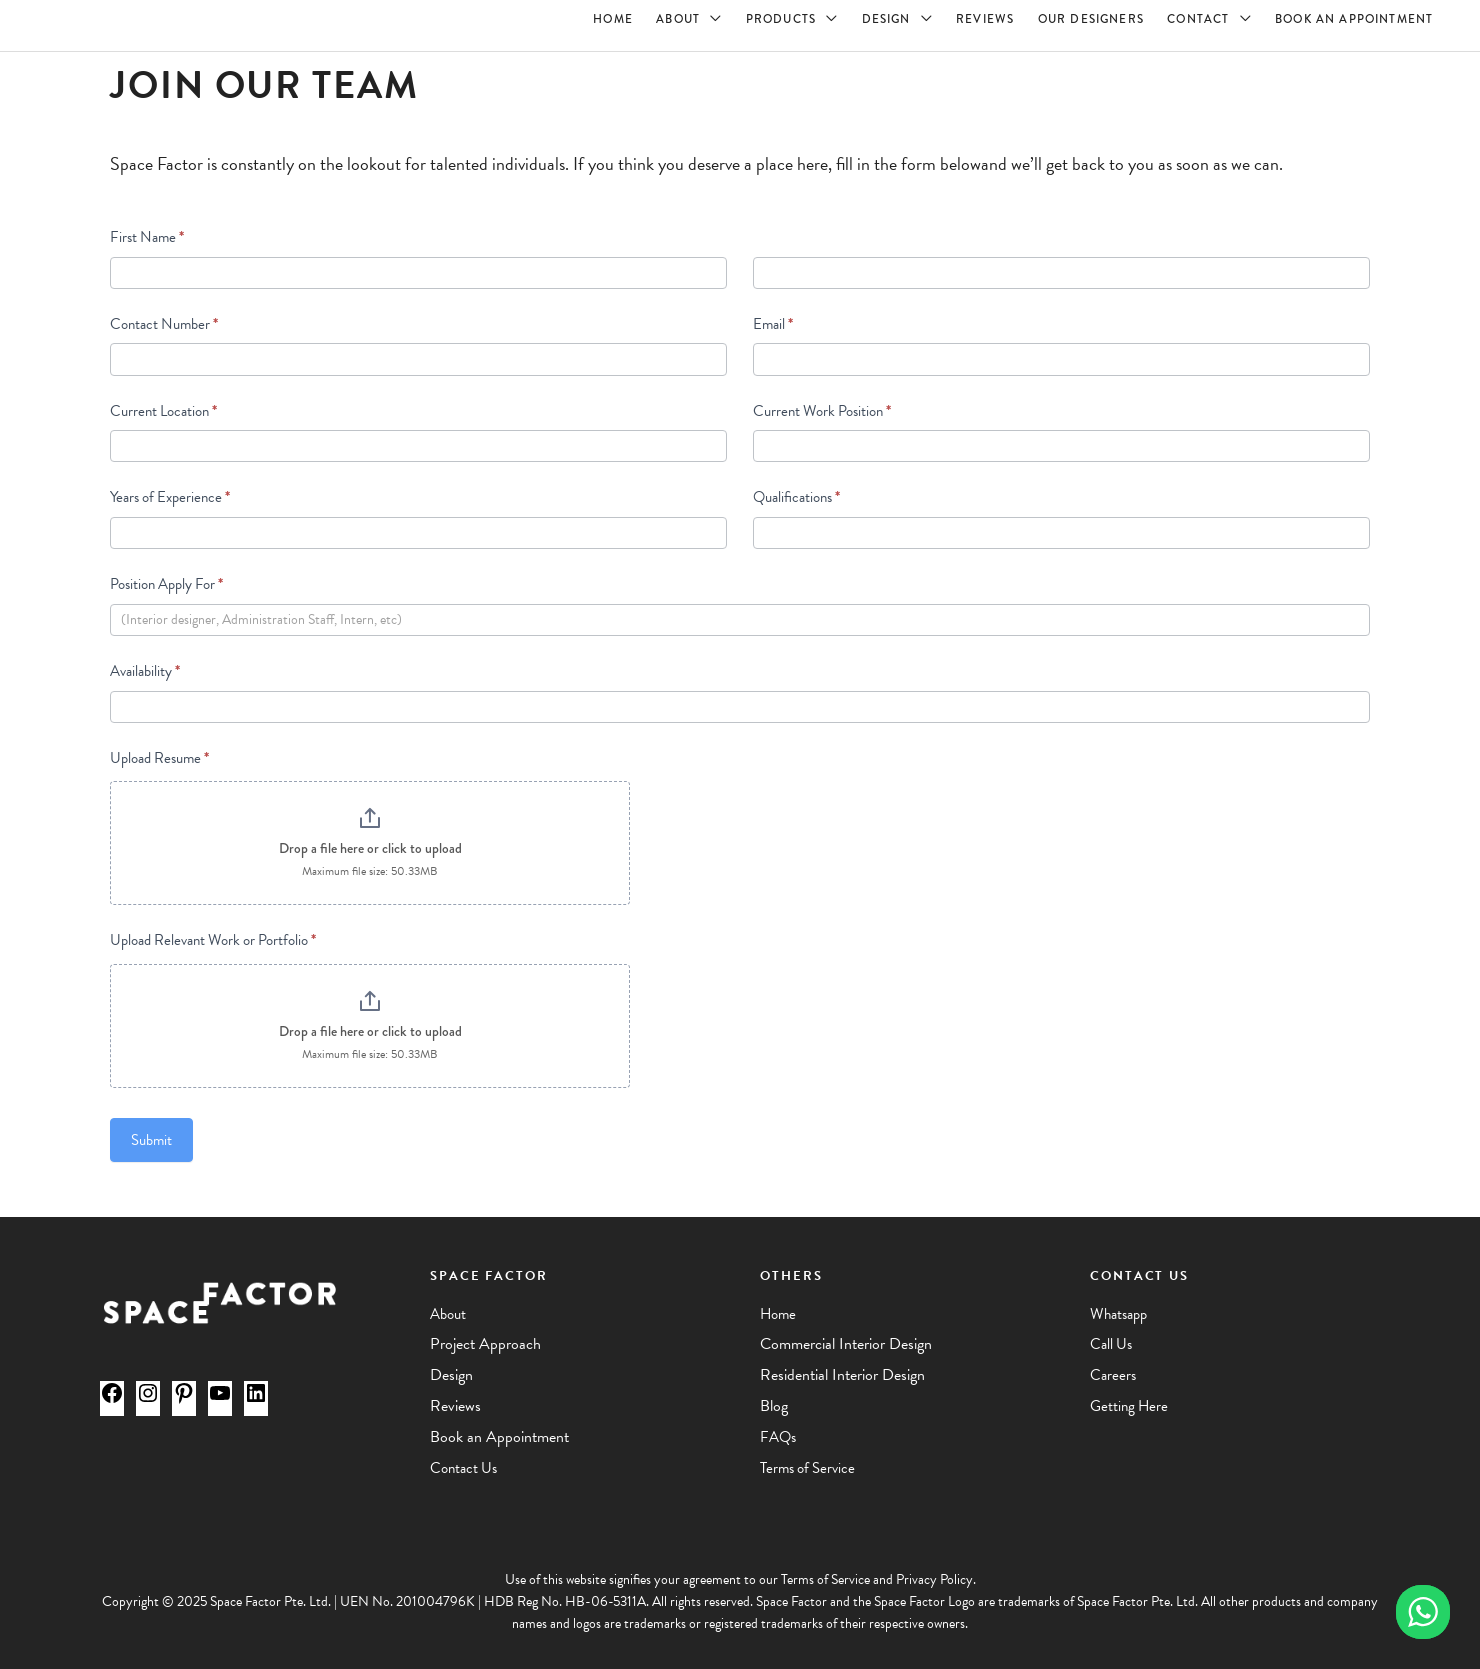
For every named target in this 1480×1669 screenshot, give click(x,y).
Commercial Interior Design (846, 1344)
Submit (151, 1140)
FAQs (778, 1437)
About (448, 1314)
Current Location (163, 411)
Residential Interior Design (842, 1375)
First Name (147, 237)
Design (451, 1375)
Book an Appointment (499, 1437)
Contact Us (463, 1468)
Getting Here (1129, 1406)
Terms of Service (807, 1468)
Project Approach (485, 1344)
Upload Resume (159, 758)
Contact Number (164, 324)
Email (773, 324)
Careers (1113, 1375)
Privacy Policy (934, 1579)
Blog (774, 1406)
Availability (145, 671)
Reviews (455, 1406)
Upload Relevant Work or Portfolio (213, 940)
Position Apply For (166, 584)
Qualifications (796, 497)
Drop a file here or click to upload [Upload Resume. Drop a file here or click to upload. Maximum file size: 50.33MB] (370, 848)
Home (778, 1314)
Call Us (1111, 1344)
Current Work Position (822, 411)
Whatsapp (1118, 1314)
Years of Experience (170, 497)
